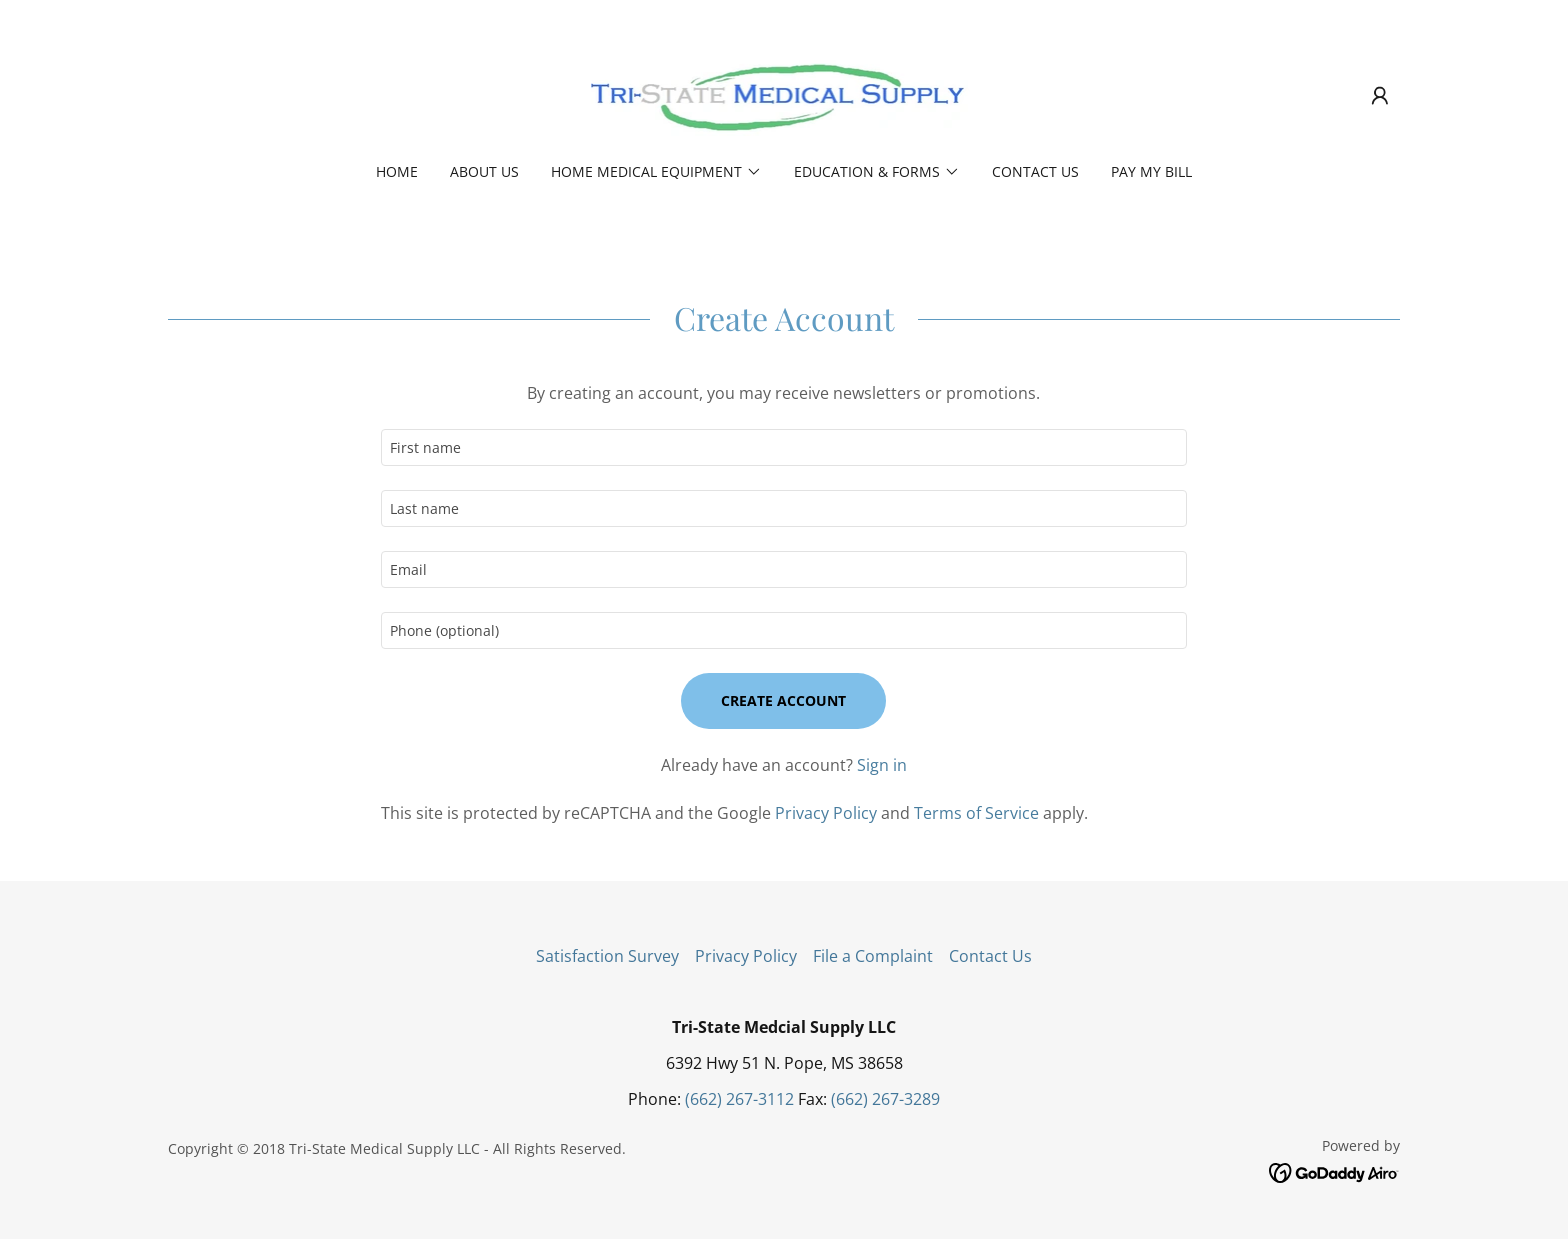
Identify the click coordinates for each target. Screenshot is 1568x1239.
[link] (783, 94)
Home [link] (397, 171)
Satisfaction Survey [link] (607, 956)
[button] (1380, 96)
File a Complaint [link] (873, 956)
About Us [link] (484, 171)
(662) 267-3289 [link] (885, 1099)
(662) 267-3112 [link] (739, 1099)
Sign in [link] (882, 765)
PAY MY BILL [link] (1151, 171)
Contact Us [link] (1035, 171)
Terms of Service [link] (976, 813)
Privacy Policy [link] (826, 813)
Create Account (783, 700)
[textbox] (783, 447)
